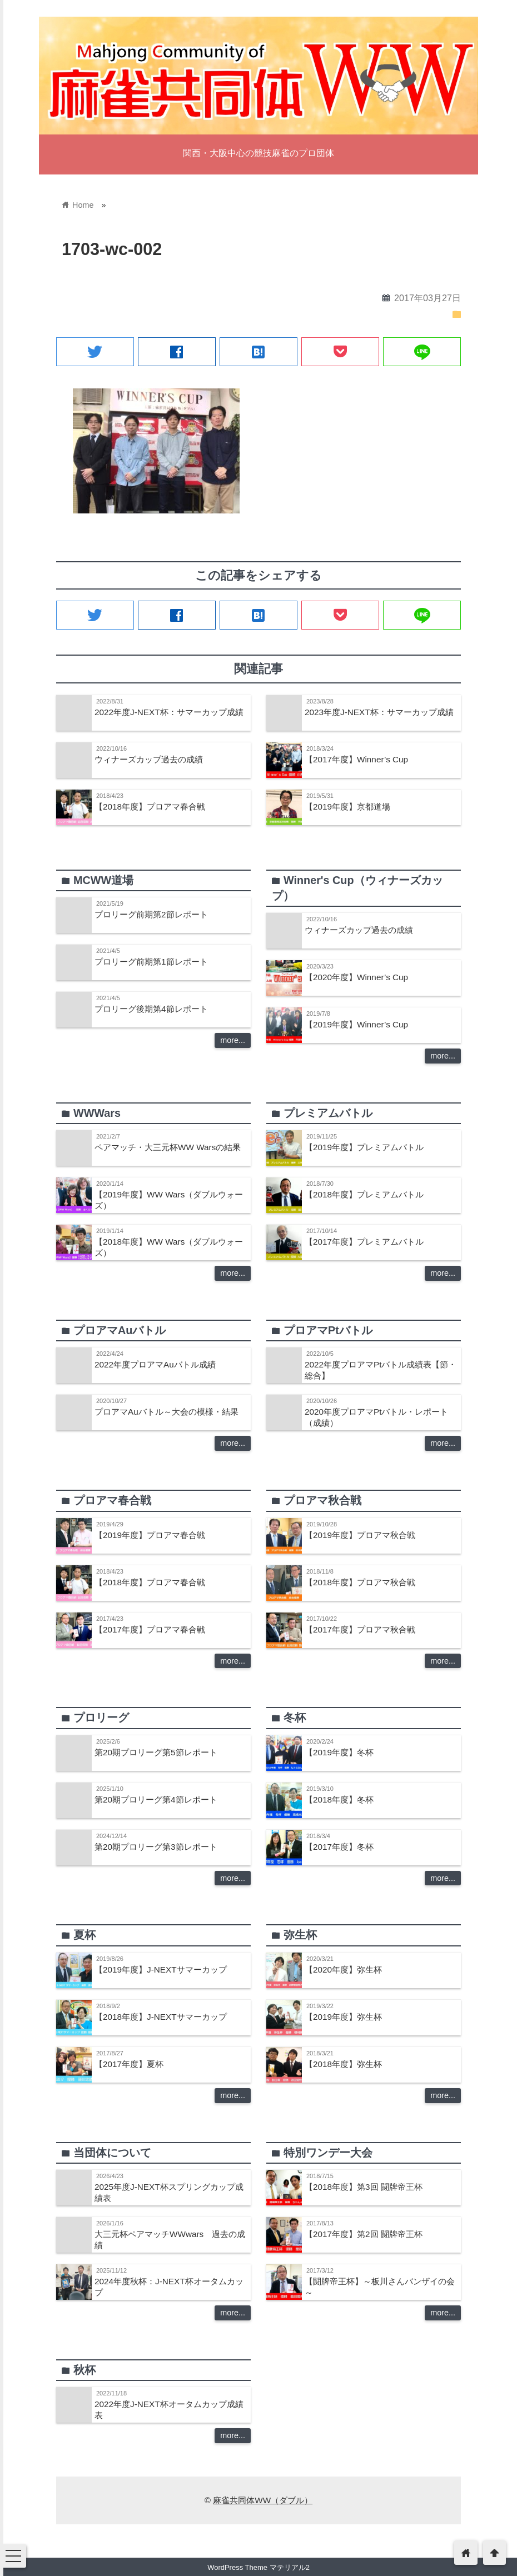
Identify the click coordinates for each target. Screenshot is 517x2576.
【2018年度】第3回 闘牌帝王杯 (363, 2186)
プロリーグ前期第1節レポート (151, 961)
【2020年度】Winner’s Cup (356, 977)
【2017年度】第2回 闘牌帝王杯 (363, 2234)
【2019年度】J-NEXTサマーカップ (161, 1969)
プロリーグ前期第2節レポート (151, 914)
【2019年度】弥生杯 (343, 2016)
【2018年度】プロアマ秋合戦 (360, 1582)
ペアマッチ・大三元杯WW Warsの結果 (168, 1147)
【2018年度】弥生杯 (343, 2064)
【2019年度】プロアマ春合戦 (150, 1535)
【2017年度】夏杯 (129, 2064)
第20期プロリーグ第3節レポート (156, 1846)
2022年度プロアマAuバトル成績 (155, 1364)
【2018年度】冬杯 (339, 1799)
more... (232, 1040)
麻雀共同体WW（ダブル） (262, 2500)
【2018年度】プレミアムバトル (364, 1194)
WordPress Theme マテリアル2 (258, 2567)
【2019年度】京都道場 (347, 806)
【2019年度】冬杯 (339, 1752)
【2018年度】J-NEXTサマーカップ (161, 2016)
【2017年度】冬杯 (339, 1846)
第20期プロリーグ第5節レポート (156, 1752)
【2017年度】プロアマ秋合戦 (360, 1629)
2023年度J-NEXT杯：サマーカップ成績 (379, 712)
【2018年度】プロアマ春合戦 (150, 806)
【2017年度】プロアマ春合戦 (150, 1629)
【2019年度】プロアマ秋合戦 (360, 1535)
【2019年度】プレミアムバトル (364, 1147)
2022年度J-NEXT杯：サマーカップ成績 (169, 712)
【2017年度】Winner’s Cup (356, 759)
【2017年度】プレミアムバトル (364, 1241)
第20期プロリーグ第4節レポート (156, 1799)
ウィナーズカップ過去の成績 (149, 759)
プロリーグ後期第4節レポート (151, 1009)
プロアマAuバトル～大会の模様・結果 (166, 1411)
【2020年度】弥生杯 (343, 1969)
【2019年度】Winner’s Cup (356, 1024)
